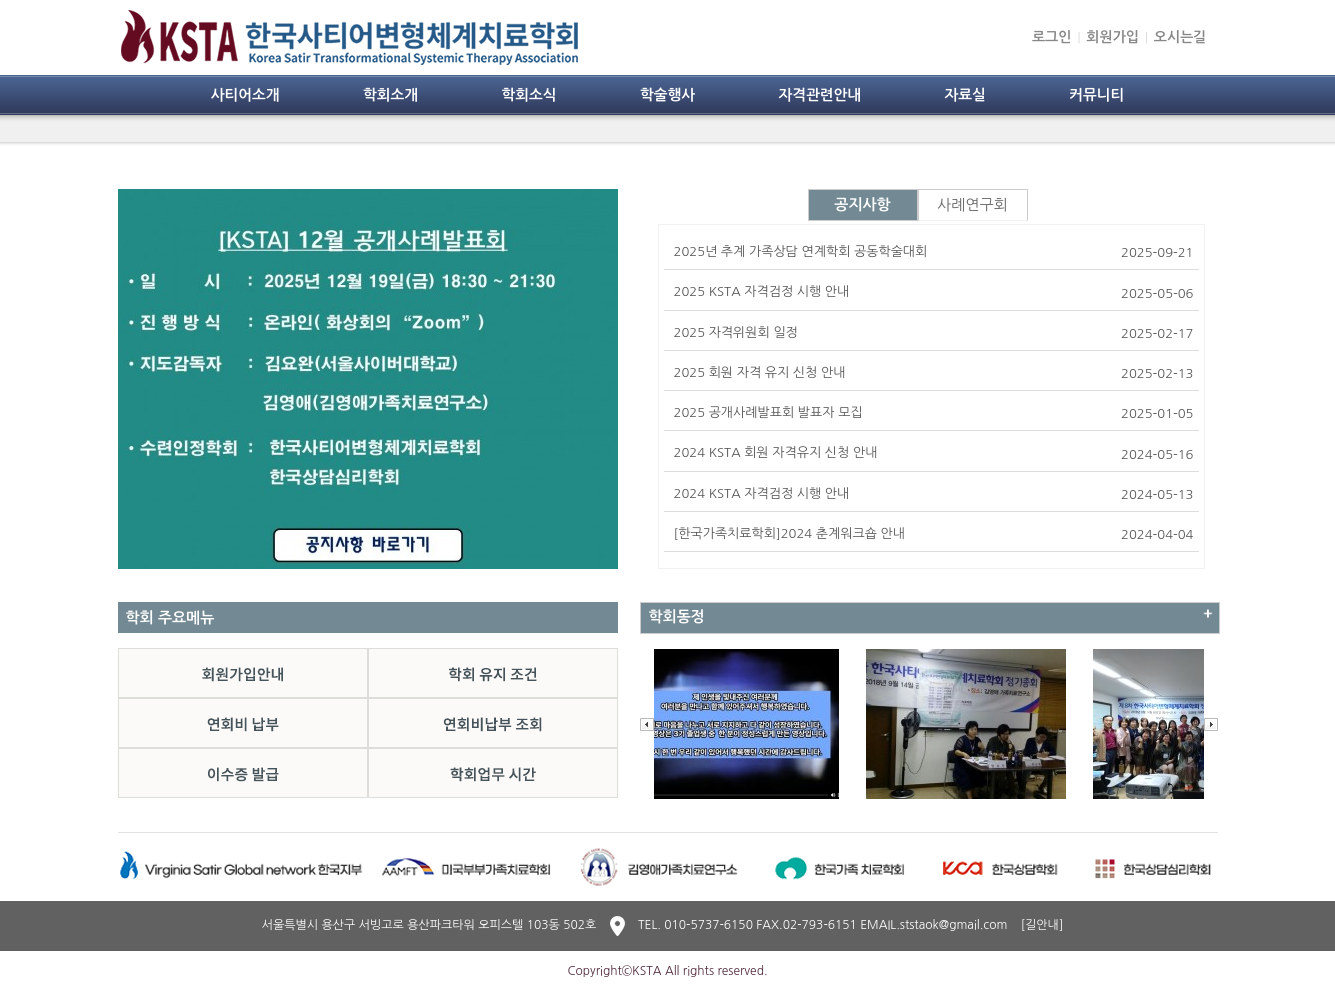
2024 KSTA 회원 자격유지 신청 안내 (776, 452)
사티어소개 (245, 95)
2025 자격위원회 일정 (736, 332)
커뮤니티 (1096, 95)
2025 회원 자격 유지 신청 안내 (760, 372)
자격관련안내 (819, 95)
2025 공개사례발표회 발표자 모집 (768, 412)
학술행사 (667, 95)
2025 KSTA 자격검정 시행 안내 (762, 291)
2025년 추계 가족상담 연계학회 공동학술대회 (801, 251)
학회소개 (390, 95)
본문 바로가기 (0, 0)
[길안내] (1042, 925)
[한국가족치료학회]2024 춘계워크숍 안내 (790, 533)
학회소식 (528, 95)
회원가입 (1112, 37)
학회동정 (677, 616)
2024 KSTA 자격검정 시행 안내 (762, 493)
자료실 (964, 95)
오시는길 (1180, 37)
